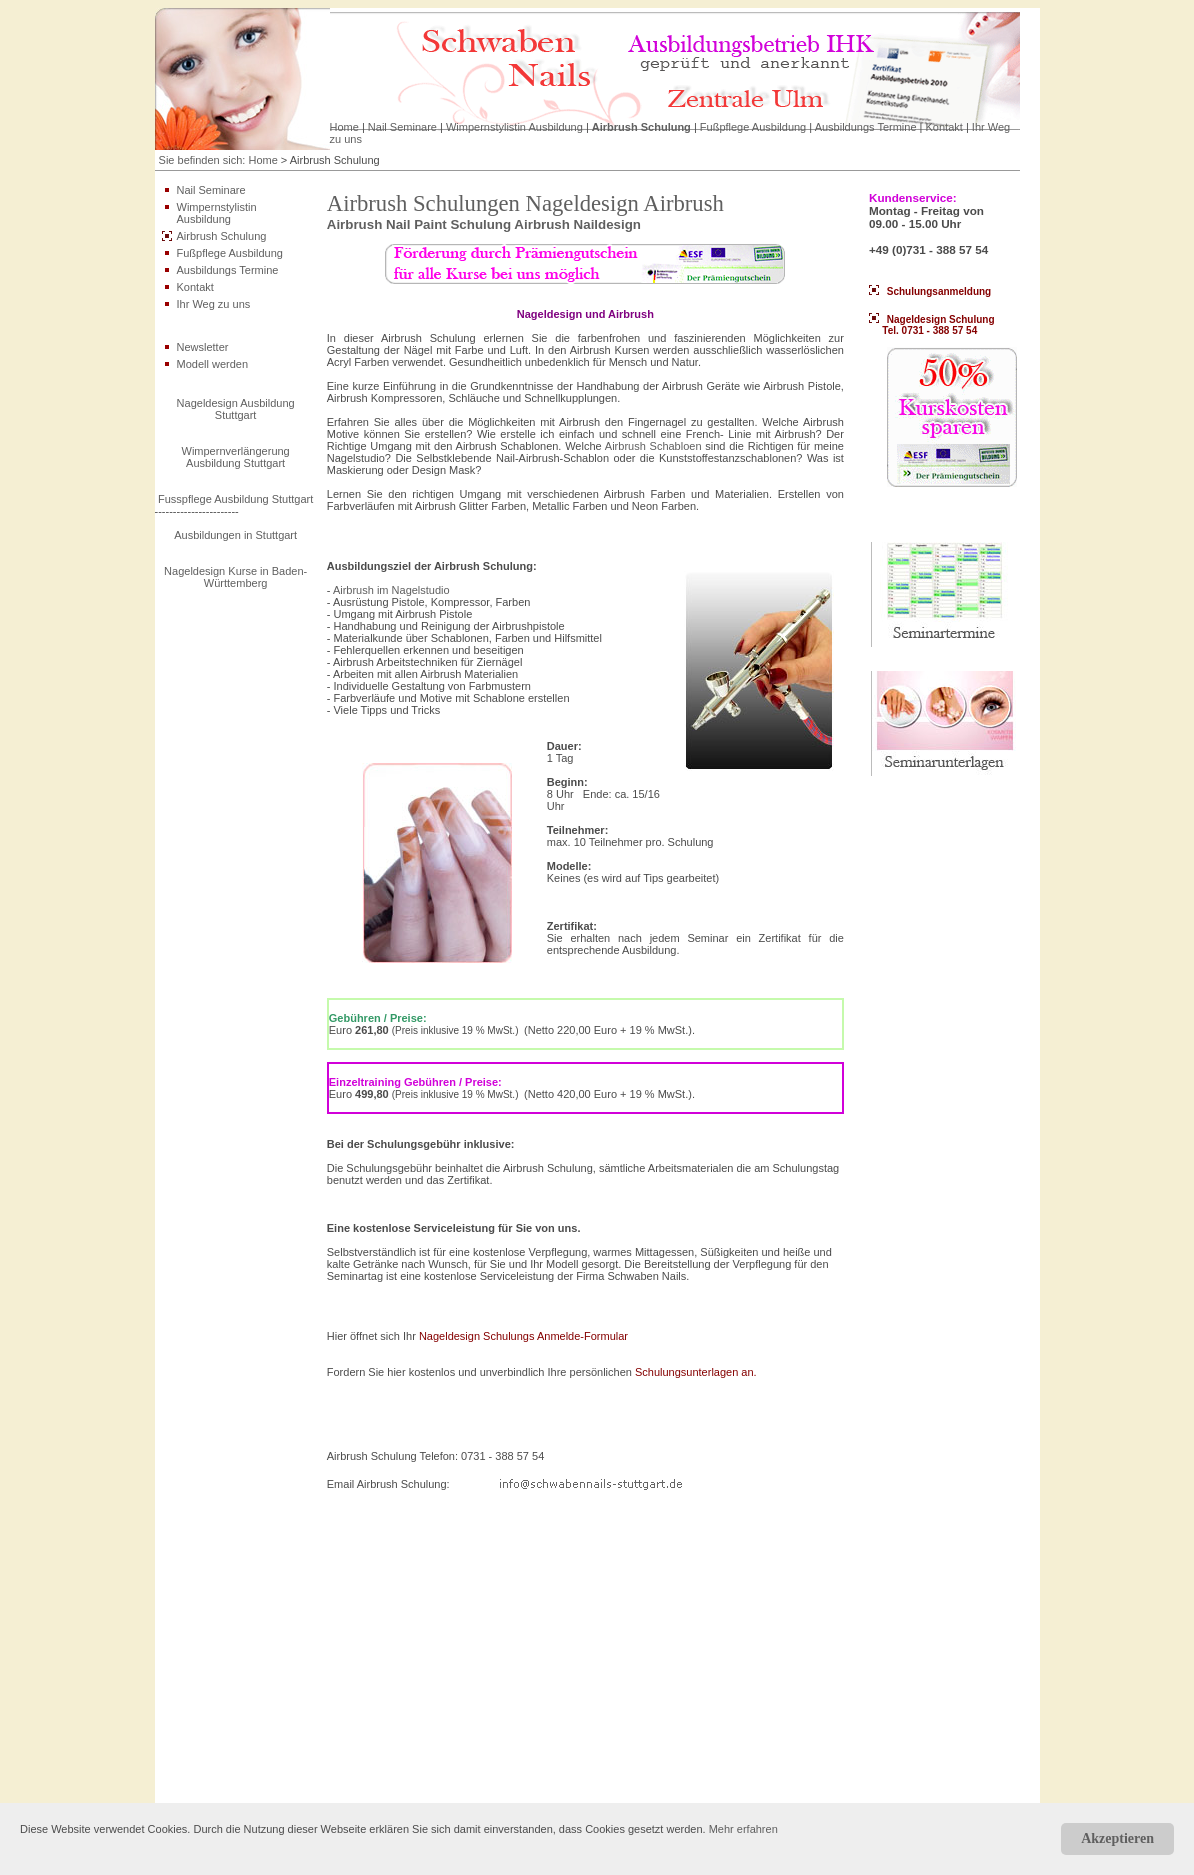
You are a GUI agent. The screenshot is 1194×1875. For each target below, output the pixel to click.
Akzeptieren (1117, 1838)
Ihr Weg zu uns (214, 304)
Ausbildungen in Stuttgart (235, 535)
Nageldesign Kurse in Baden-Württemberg (235, 577)
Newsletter (203, 347)
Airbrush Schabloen (653, 446)
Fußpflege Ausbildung (753, 127)
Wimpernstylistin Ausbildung (514, 127)
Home (344, 127)
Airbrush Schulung (641, 127)
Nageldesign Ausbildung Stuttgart (236, 409)
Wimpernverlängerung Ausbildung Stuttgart (236, 457)
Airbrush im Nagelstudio (391, 590)
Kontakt (944, 127)
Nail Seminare (402, 127)
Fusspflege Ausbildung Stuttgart (235, 499)
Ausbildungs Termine (866, 127)
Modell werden (213, 364)
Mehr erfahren (743, 1829)
